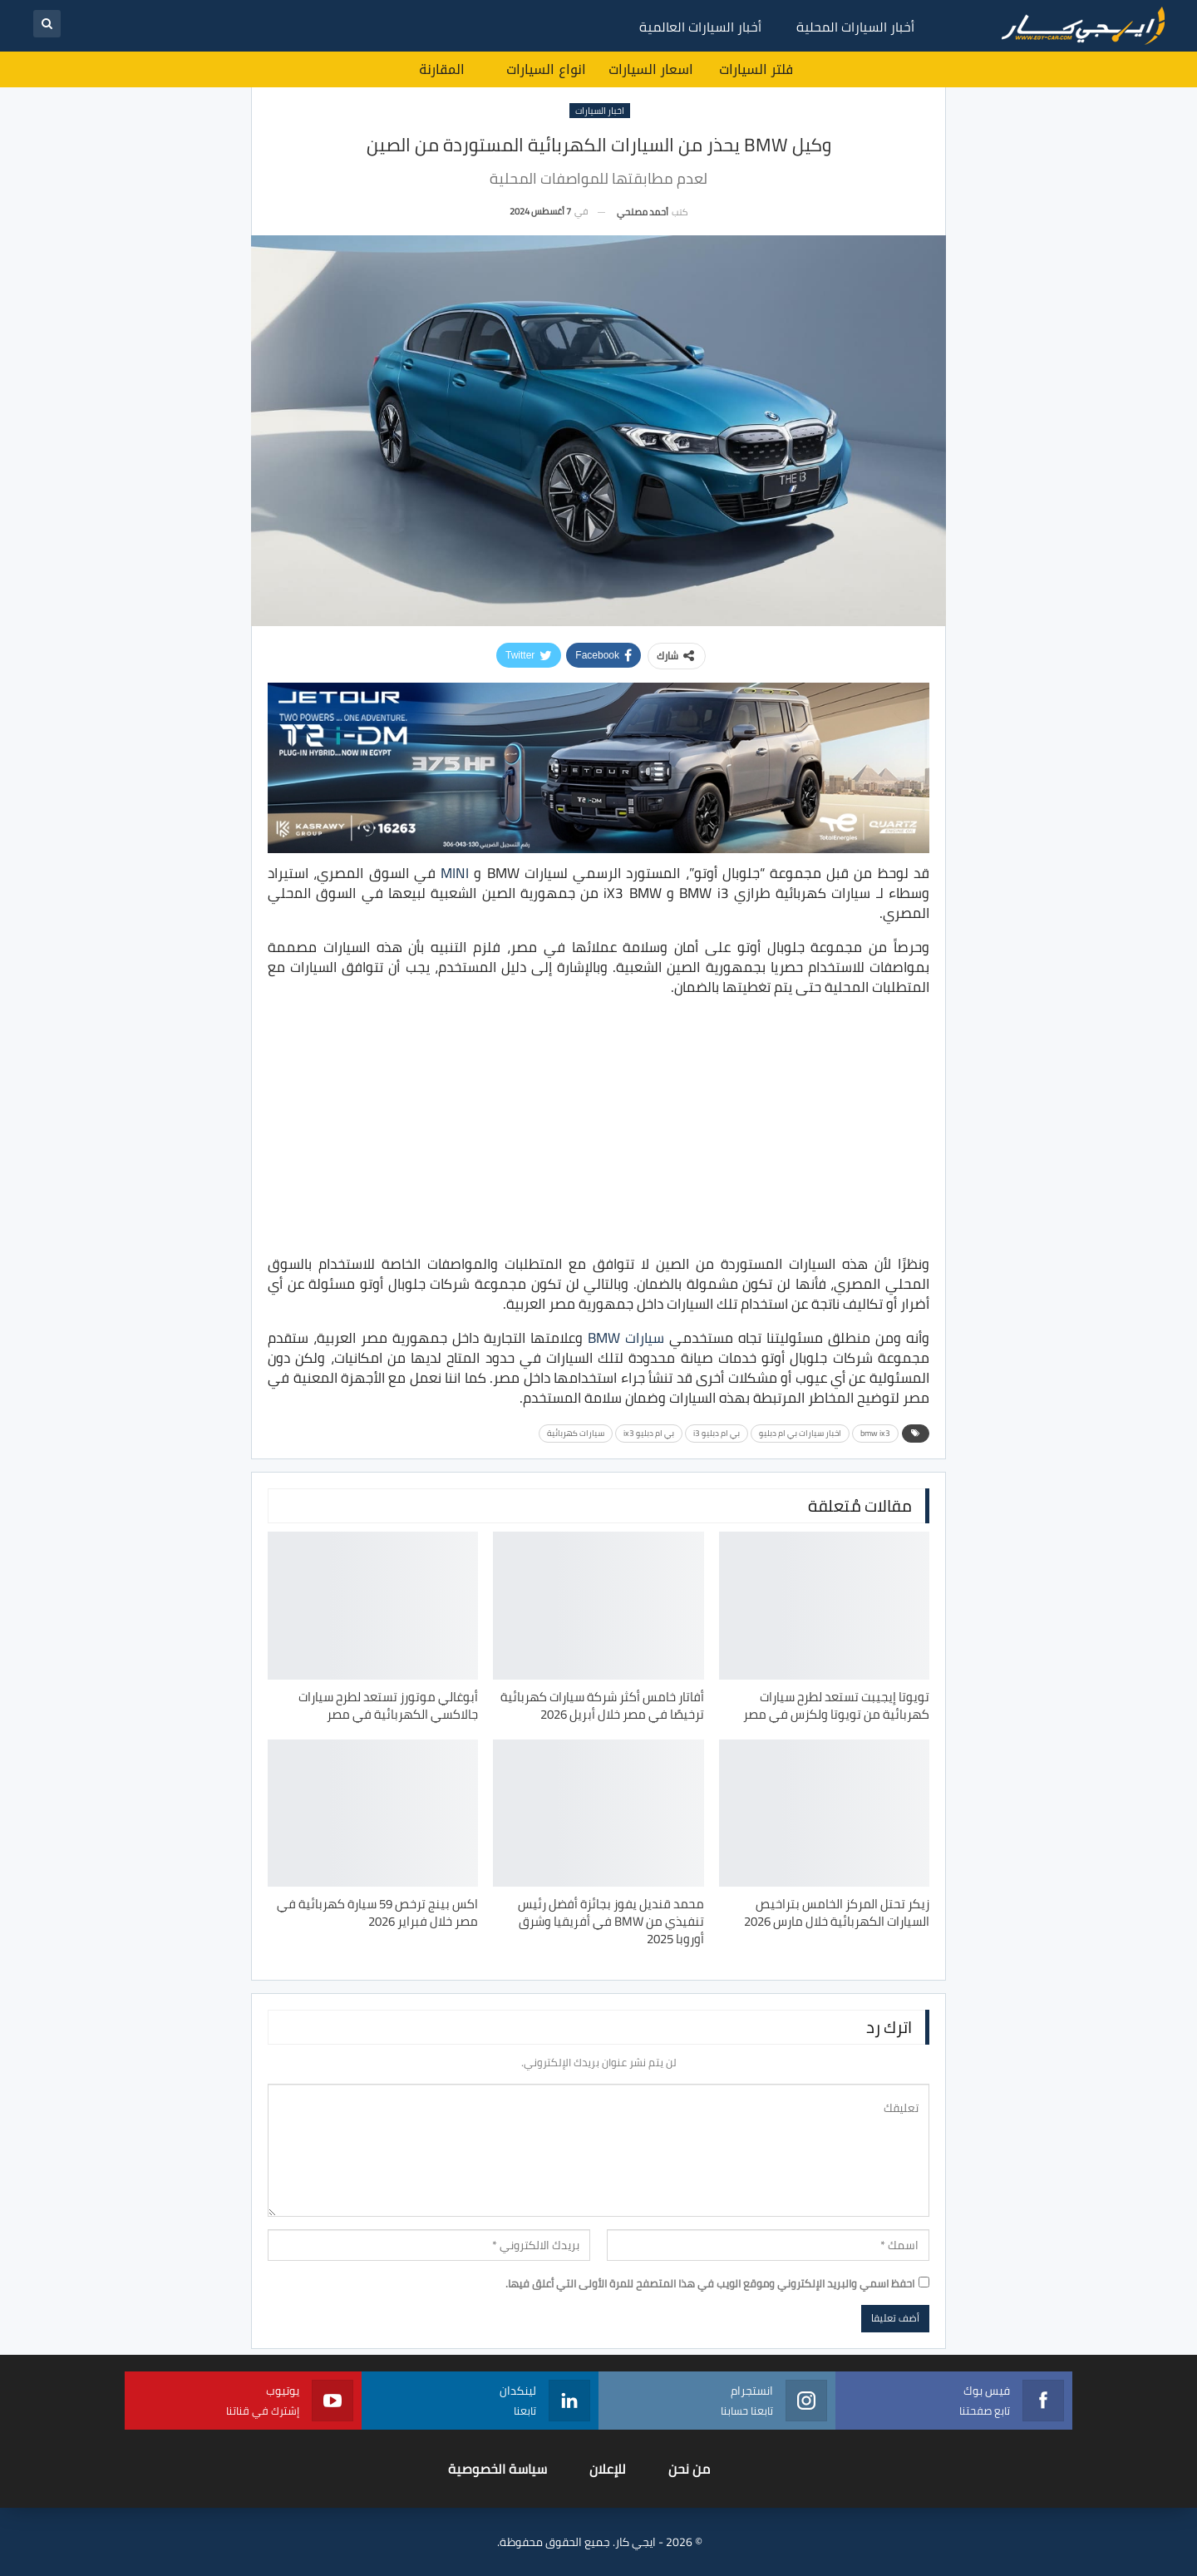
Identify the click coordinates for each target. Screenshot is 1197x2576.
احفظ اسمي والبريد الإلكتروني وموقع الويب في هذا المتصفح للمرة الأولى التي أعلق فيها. (709, 2283)
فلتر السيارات (756, 69)
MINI (455, 873)
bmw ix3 (875, 1433)
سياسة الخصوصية (497, 2468)
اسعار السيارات (650, 69)
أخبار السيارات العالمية (700, 26)
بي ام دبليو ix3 (648, 1433)
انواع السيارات (546, 69)
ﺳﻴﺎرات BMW (626, 1338)
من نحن (689, 2468)
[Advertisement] (598, 1127)
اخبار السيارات (599, 110)
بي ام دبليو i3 (716, 1433)
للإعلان (607, 2468)
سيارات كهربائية (575, 1433)
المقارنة (442, 69)
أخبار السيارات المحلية (855, 26)
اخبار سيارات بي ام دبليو (800, 1433)
